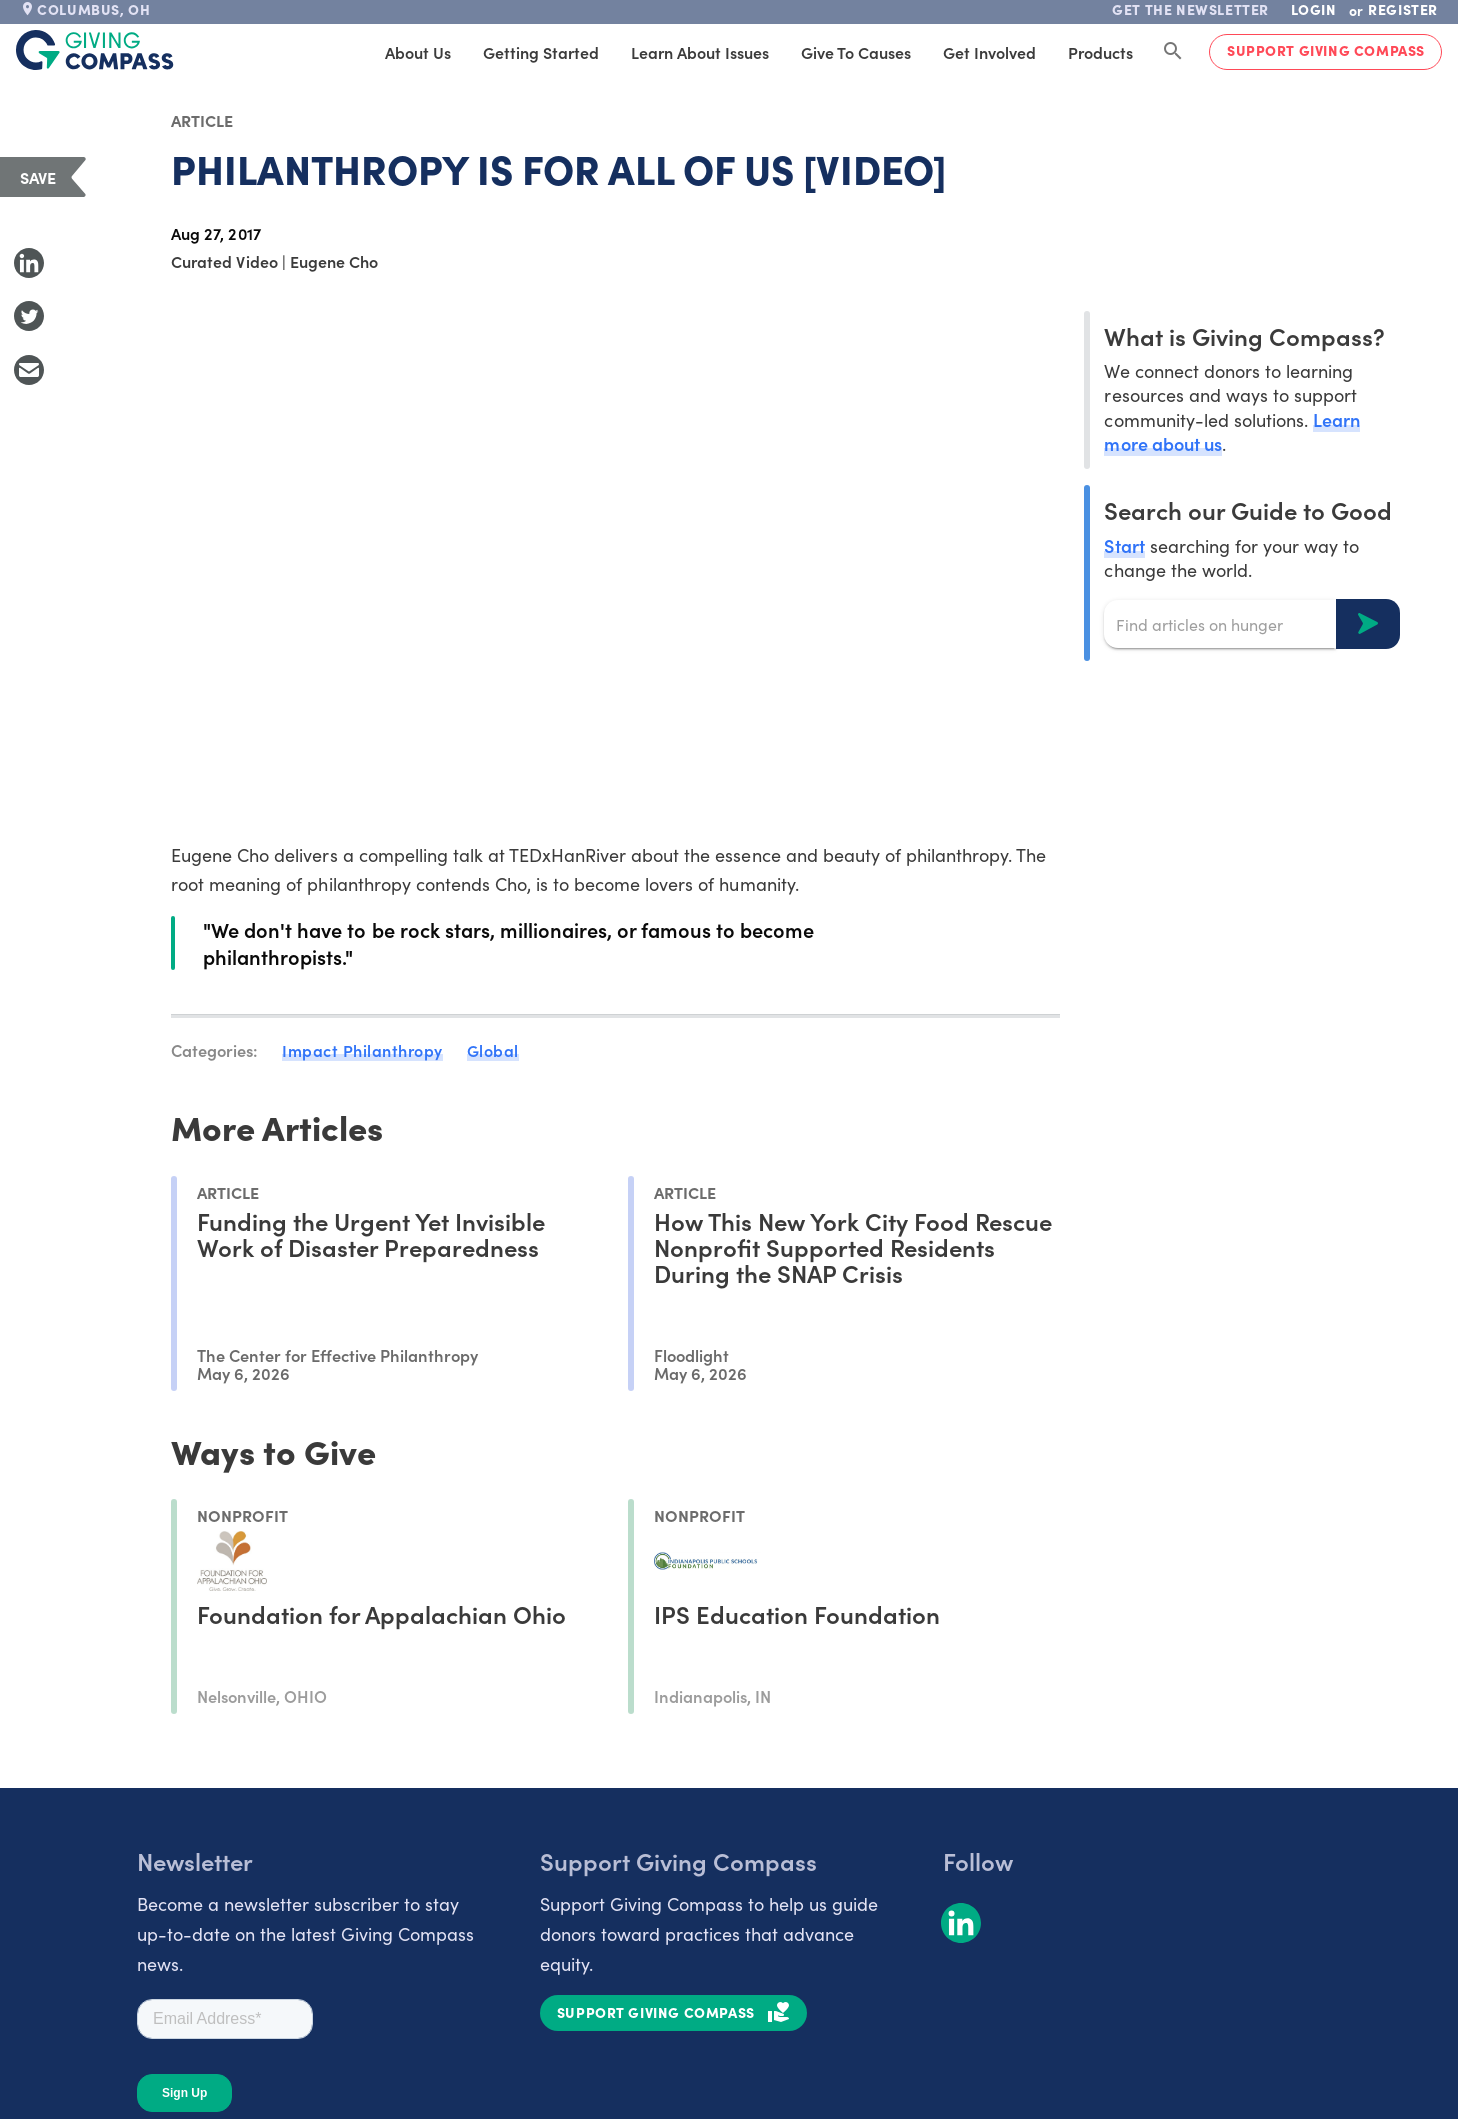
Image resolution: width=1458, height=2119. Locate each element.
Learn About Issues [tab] (700, 52)
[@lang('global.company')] (95, 50)
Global (493, 1050)
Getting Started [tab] (541, 52)
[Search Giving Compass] (1173, 52)
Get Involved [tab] (989, 52)
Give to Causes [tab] (856, 52)
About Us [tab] (418, 52)
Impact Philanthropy (362, 1050)
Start (1124, 545)
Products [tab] (1100, 52)
